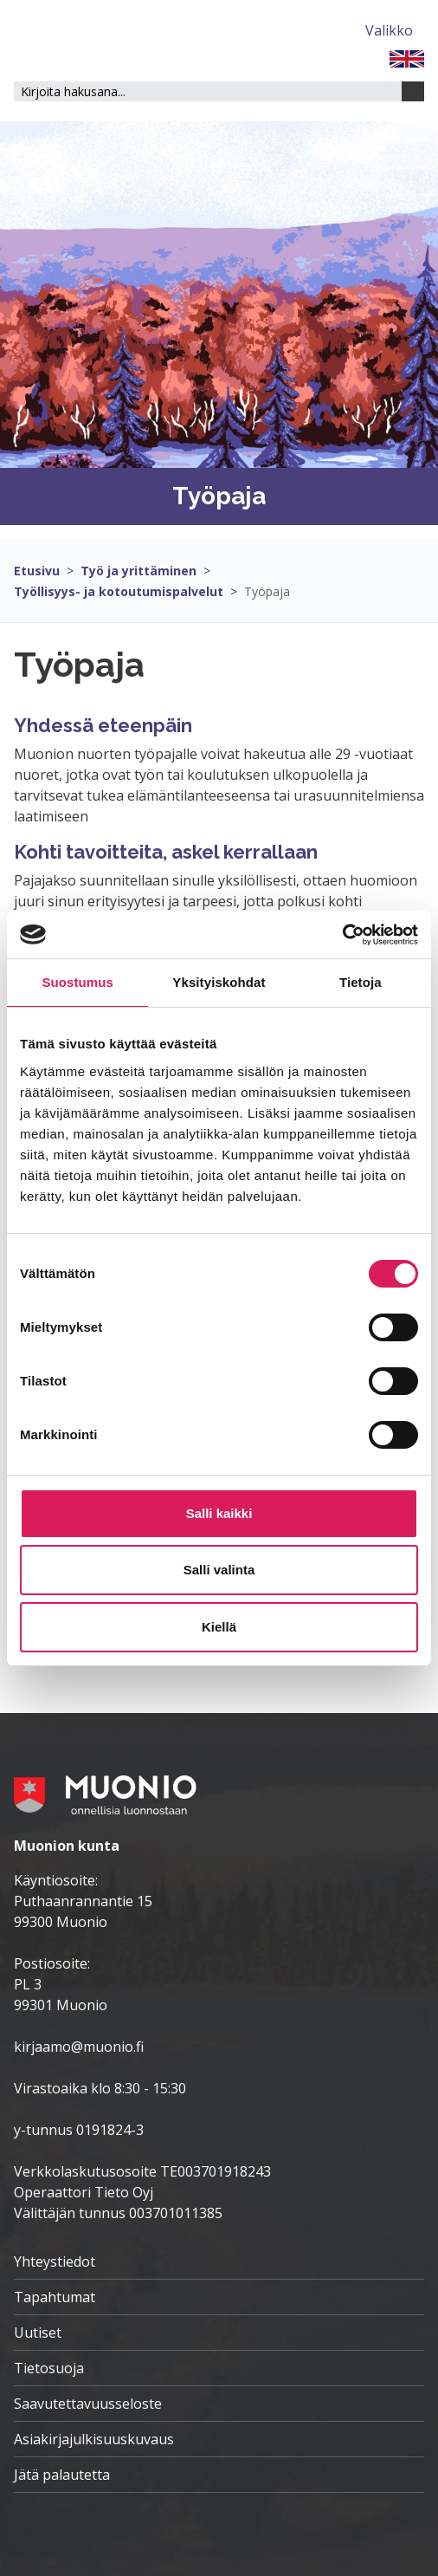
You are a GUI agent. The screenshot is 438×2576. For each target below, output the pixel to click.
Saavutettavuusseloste (88, 2403)
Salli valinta (219, 1569)
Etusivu (37, 570)
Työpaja (267, 591)
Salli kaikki (219, 1513)
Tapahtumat (54, 2297)
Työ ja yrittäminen (138, 570)
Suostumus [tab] (77, 982)
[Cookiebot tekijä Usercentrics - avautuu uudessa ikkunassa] (342, 935)
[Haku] (413, 91)
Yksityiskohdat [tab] (218, 982)
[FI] (407, 57)
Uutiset (37, 2332)
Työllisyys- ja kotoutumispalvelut (118, 591)
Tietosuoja (49, 2368)
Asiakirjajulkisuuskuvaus (94, 2439)
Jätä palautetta (62, 2474)
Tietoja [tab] (360, 982)
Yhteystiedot (54, 2261)
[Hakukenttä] (208, 91)
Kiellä (219, 1626)
